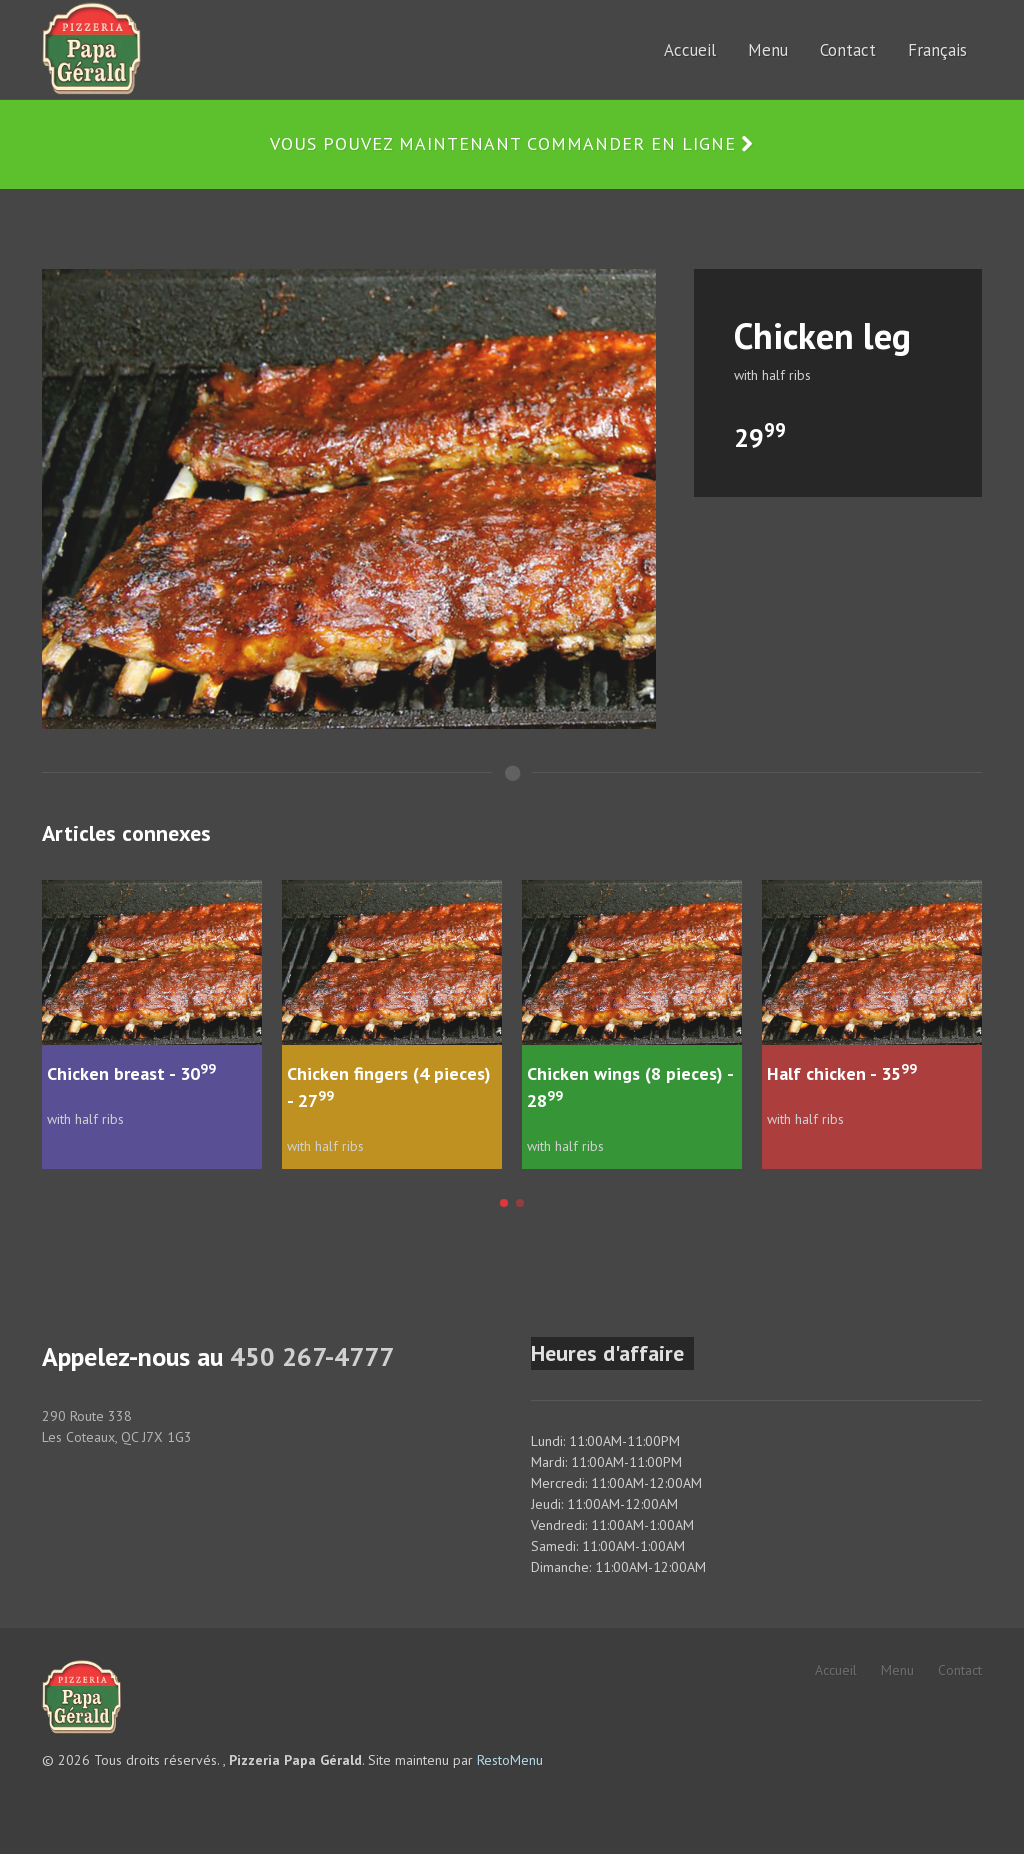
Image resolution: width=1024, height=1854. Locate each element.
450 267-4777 (312, 1356)
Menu (897, 1670)
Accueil (836, 1670)
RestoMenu (510, 1760)
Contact (960, 1670)
